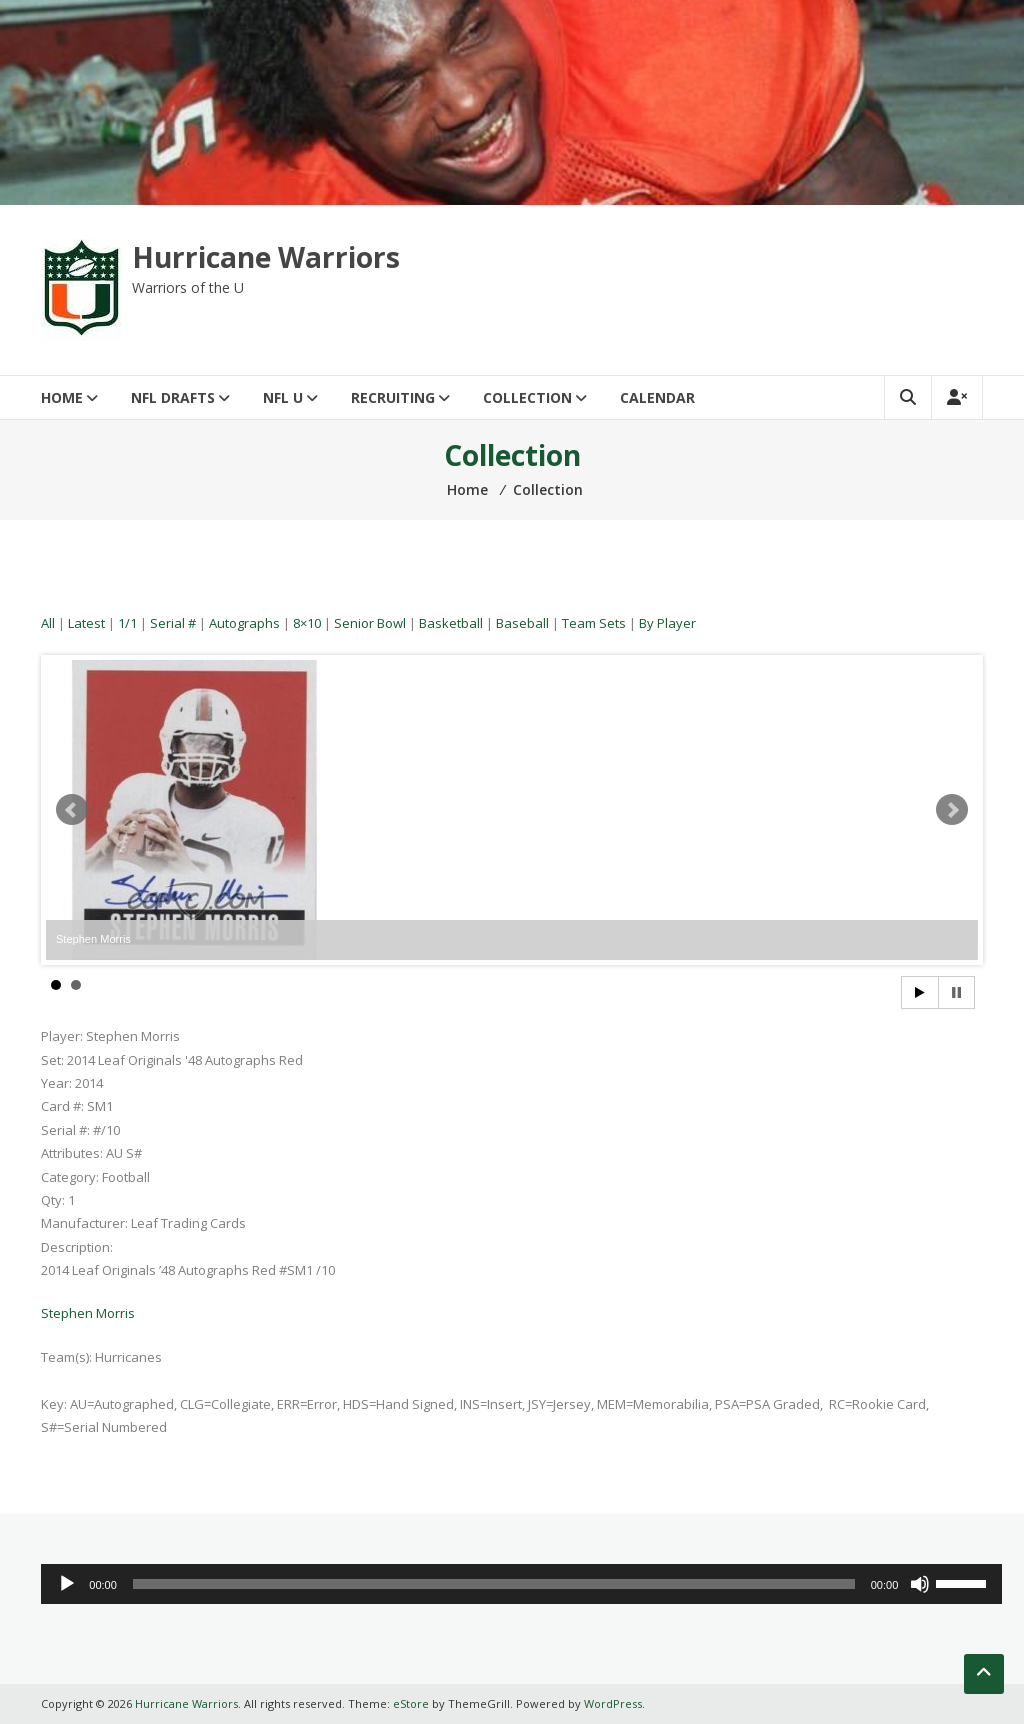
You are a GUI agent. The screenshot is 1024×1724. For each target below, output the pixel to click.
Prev (72, 810)
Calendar (657, 397)
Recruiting (393, 397)
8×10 (307, 623)
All (48, 623)
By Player (667, 623)
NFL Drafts (173, 397)
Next (952, 810)
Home (62, 397)
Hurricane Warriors (266, 257)
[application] (521, 1584)
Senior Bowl (370, 623)
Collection (527, 397)
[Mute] (920, 1584)
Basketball (451, 623)
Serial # (173, 623)
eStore (411, 1703)
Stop (956, 992)
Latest (86, 623)
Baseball (522, 623)
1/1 (127, 623)
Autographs (244, 623)
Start (920, 992)
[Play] (67, 1584)
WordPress (613, 1703)
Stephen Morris (88, 1313)
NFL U (283, 397)
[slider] (494, 1584)
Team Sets (594, 623)
